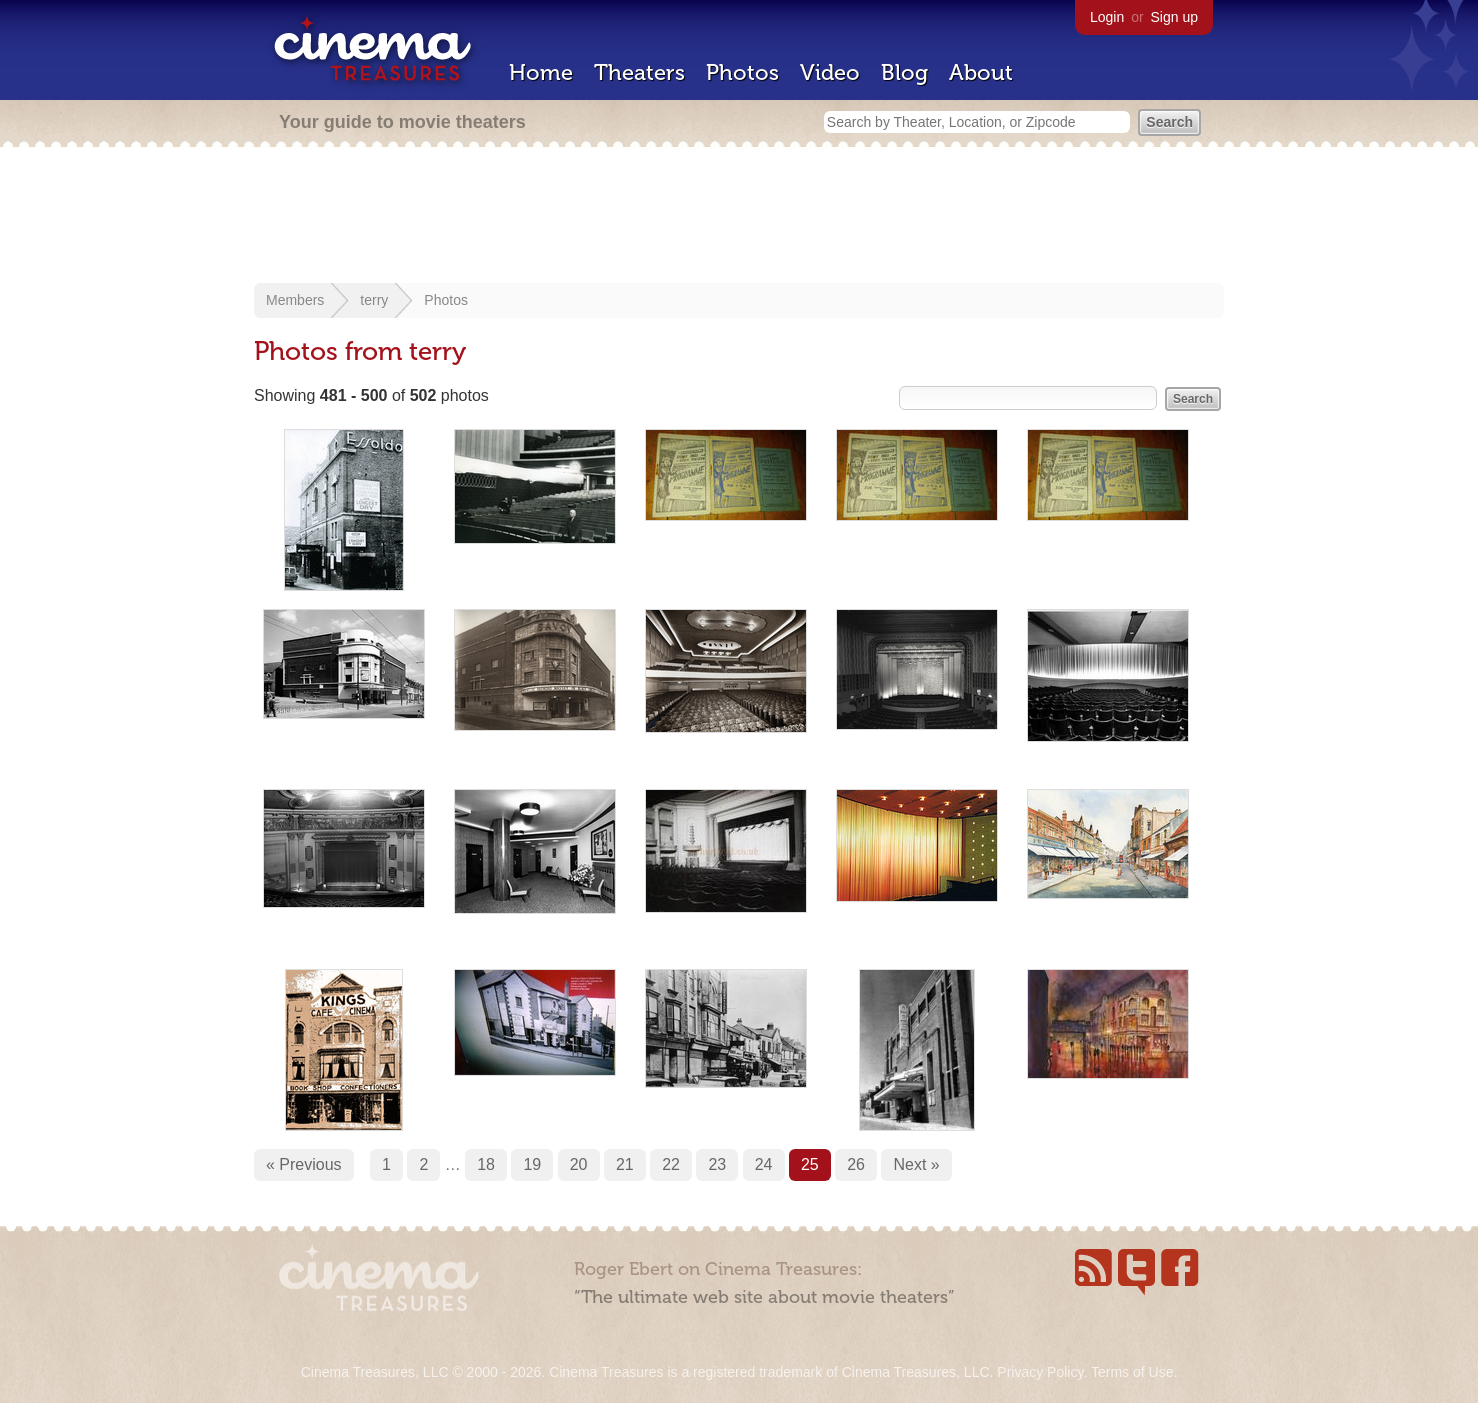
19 (532, 1164)
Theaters (639, 72)
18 (486, 1164)
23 (717, 1164)
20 (579, 1164)
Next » (916, 1164)
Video (830, 72)
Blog (904, 72)
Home (541, 72)
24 (764, 1164)
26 (856, 1164)
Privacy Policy (1040, 1372)
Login (1107, 17)
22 (671, 1164)
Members (295, 300)
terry (374, 300)
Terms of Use (1132, 1372)
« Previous (304, 1164)
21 (625, 1164)
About (981, 72)
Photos (742, 72)
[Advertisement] (739, 217)
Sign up (1174, 17)
